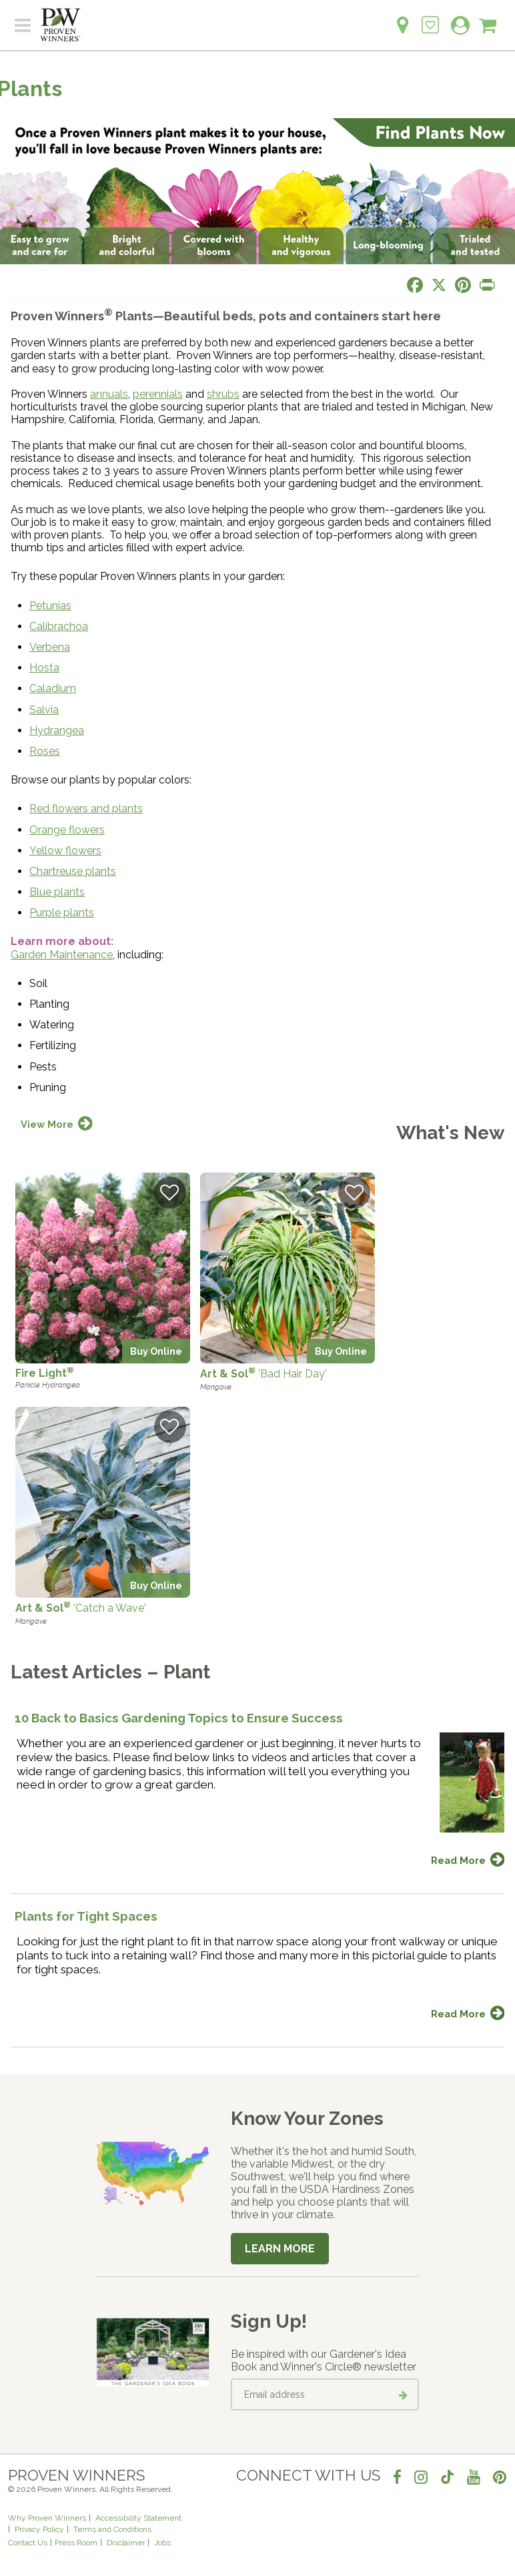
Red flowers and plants (86, 808)
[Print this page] (487, 285)
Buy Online (156, 1351)
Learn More (280, 2248)
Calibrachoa (58, 626)
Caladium (52, 688)
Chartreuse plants (72, 871)
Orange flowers (67, 830)
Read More (458, 1860)
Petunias (50, 605)
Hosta (44, 667)
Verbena (49, 647)
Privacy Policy (39, 2529)
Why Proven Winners (47, 2518)
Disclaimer (126, 2542)
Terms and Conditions (112, 2529)
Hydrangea (56, 730)
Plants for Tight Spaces (86, 1916)
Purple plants (61, 912)
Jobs (162, 2542)
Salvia (44, 709)
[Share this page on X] (439, 285)
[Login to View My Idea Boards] (430, 17)
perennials (158, 394)
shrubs (223, 394)
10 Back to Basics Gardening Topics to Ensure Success (179, 1717)
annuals (109, 394)
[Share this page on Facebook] (415, 285)
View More (47, 1124)
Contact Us (27, 2542)
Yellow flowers (65, 850)
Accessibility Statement (138, 2518)
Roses (44, 751)
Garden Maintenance (62, 954)
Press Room (76, 2542)
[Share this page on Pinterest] (463, 285)
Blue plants (57, 892)
